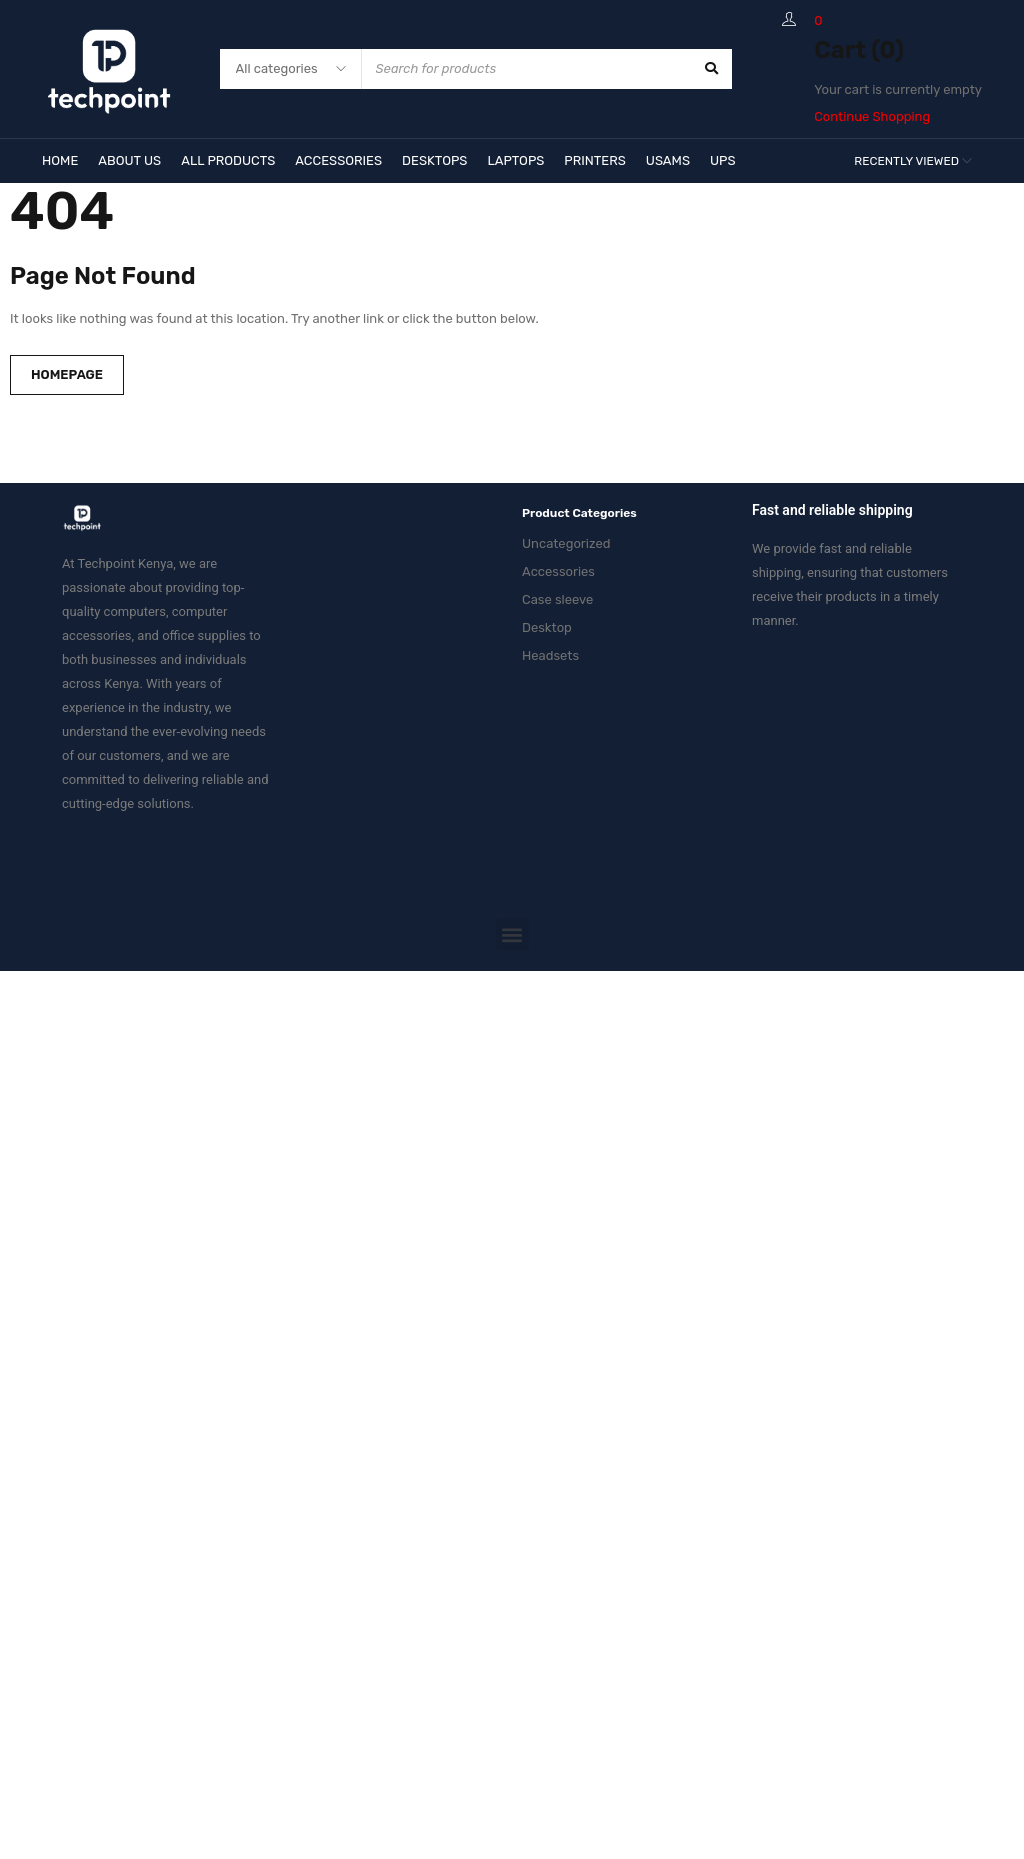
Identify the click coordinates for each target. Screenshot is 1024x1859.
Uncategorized (566, 543)
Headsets (550, 655)
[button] (512, 934)
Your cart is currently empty (898, 89)
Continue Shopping (872, 116)
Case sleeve (557, 599)
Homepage (67, 374)
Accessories (558, 571)
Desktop (547, 627)
